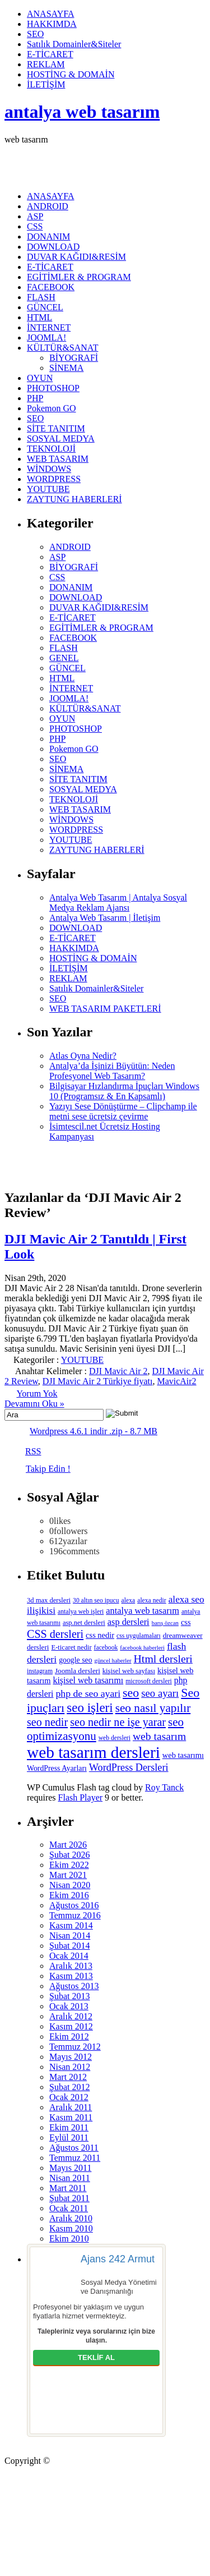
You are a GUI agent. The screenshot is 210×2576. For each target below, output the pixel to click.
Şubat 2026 (69, 1854)
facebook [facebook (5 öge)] (106, 1647)
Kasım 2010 (71, 2228)
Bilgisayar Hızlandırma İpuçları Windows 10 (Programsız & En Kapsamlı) (124, 1091)
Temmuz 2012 (75, 2046)
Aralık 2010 (70, 2218)
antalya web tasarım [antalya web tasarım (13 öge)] (142, 1610)
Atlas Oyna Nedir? (82, 1055)
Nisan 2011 (69, 2178)
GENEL (63, 658)
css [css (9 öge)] (186, 1622)
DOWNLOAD (53, 246)
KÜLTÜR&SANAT (62, 347)
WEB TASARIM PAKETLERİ (105, 1008)
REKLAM (46, 64)
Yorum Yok (36, 1393)
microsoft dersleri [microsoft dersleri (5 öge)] (148, 1681)
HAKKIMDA (52, 24)
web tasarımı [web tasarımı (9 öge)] (183, 1755)
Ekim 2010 (69, 2238)
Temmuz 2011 (74, 2157)
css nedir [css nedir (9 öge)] (100, 1635)
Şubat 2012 (69, 2087)
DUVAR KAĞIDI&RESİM (76, 256)
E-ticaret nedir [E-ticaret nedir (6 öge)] (72, 1647)
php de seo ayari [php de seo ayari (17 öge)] (87, 1693)
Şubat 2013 (69, 1996)
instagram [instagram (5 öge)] (40, 1671)
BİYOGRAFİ (73, 357)
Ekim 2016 (69, 1895)
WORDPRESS (54, 479)
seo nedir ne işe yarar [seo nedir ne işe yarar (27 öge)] (118, 1722)
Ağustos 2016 (74, 1905)
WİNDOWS (49, 469)
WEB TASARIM (57, 458)
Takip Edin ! (48, 1468)
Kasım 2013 (71, 1976)
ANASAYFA (50, 14)
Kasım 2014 (71, 1925)
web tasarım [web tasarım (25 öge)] (159, 1736)
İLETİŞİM (46, 84)
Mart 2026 (68, 1844)
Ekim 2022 (69, 1865)
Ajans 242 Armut (118, 2259)
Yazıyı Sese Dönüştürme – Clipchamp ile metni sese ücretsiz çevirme (123, 1111)
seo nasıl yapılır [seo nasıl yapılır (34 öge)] (153, 1708)
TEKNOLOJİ (51, 448)
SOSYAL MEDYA (61, 438)
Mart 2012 (68, 2077)
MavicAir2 (176, 1381)
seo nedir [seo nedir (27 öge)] (47, 1722)
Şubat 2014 (69, 1945)
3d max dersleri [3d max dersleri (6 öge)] (49, 1600)
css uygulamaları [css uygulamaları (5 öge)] (138, 1636)
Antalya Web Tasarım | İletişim (104, 917)
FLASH (41, 297)
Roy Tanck (164, 1787)
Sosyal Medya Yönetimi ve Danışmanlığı (119, 2286)
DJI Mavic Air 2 (118, 1371)
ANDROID (47, 206)
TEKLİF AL (96, 2357)
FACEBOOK (50, 287)
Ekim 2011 (68, 2127)
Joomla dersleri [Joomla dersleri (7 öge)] (77, 1670)
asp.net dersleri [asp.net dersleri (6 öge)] (84, 1623)
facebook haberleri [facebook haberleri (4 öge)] (142, 1648)
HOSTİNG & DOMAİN (70, 74)
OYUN (40, 378)
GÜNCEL (45, 307)
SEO (35, 34)
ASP (35, 216)
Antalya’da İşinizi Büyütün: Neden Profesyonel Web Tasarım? (112, 1071)
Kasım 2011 (70, 2117)
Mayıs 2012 (70, 2056)
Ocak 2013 (68, 2006)
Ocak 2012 (68, 2097)
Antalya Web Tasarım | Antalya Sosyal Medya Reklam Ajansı (118, 902)
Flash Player (80, 1797)
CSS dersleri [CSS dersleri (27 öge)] (55, 1634)
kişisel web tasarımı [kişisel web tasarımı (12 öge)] (88, 1680)
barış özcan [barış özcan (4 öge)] (165, 1623)
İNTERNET (49, 327)
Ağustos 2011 (74, 2147)
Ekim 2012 (69, 2036)
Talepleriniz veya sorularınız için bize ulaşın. (96, 2335)
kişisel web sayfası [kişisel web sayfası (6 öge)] (128, 1671)
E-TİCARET (50, 54)
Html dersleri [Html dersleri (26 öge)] (163, 1658)
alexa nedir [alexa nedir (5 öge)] (151, 1600)
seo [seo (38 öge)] (131, 1693)
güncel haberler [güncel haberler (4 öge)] (113, 1660)
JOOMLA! (46, 337)
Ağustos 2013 (74, 1986)
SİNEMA (66, 368)
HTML (39, 317)
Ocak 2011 (68, 2208)
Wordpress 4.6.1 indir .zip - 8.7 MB (93, 1431)
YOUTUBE (48, 489)
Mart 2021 (68, 1875)
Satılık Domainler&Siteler (74, 44)
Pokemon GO (51, 408)
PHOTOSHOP (53, 388)
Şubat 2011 (69, 2198)
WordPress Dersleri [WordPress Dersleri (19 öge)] (129, 1767)
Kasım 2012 (71, 2026)
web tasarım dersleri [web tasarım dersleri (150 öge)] (93, 1752)
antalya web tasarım (82, 112)
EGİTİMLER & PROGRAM (79, 277)
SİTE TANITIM (56, 428)
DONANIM (48, 236)
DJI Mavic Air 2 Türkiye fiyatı (98, 1381)
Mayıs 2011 (70, 2168)
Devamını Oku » (34, 1403)
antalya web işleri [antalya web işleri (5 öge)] (81, 1611)
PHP (35, 398)
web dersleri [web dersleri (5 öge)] (114, 1738)
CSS (35, 226)
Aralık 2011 (70, 2107)
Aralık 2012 (70, 2016)
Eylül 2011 (68, 2137)
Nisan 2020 (69, 1885)
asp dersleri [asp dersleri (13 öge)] (129, 1622)
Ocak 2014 (68, 1955)
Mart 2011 (68, 2188)
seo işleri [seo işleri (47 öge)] (90, 1707)
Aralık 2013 (70, 1966)
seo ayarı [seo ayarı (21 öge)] (160, 1693)
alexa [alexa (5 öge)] (129, 1600)
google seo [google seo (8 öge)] (75, 1660)
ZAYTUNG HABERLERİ (74, 499)
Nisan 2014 (69, 1935)
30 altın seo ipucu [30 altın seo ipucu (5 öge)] (96, 1600)
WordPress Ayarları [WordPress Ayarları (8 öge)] (57, 1768)
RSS (33, 1451)
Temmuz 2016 (75, 1915)
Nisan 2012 (69, 2067)
